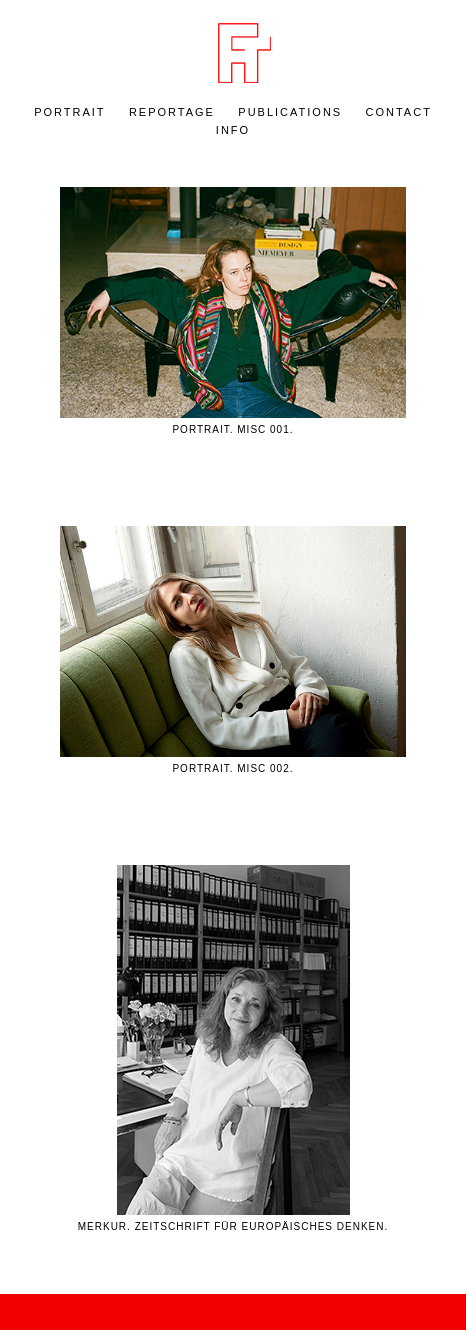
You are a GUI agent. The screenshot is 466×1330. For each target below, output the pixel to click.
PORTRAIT (69, 112)
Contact (399, 112)
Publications (290, 112)
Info (233, 130)
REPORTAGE (172, 112)
